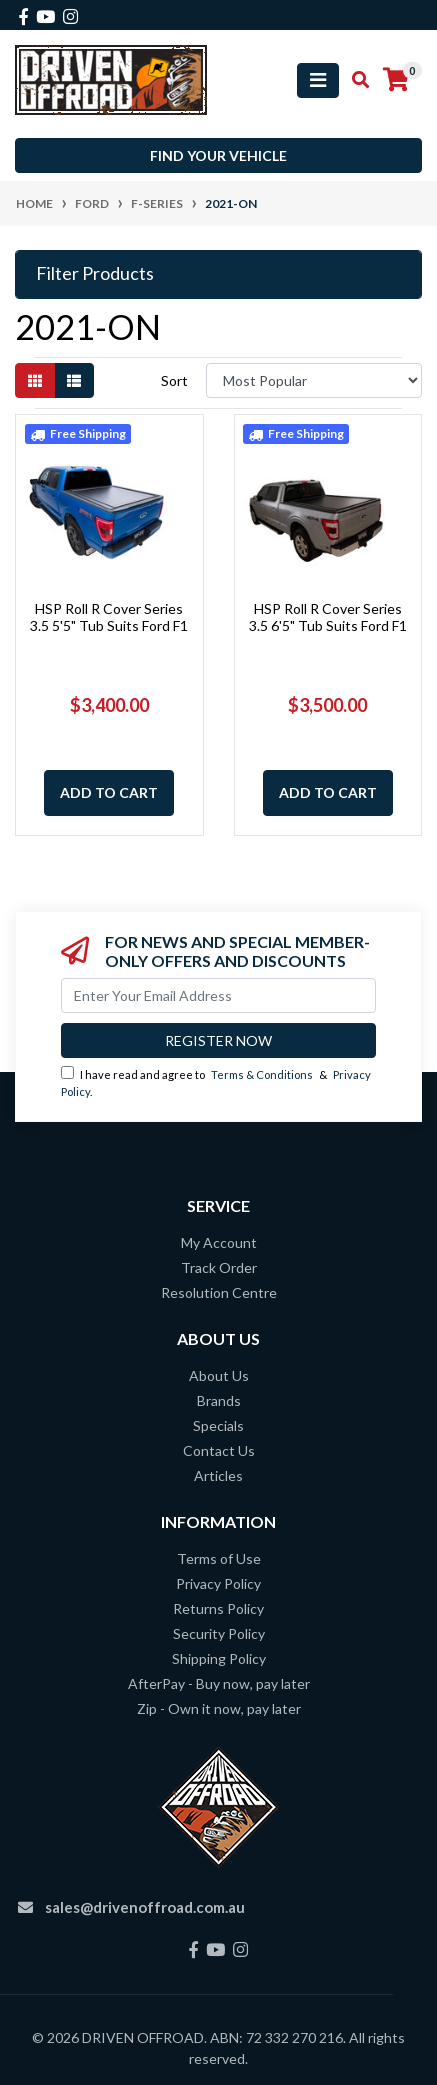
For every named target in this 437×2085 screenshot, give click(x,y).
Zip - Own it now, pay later (219, 1708)
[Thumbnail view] (35, 380)
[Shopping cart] (396, 80)
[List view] (74, 380)
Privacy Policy (218, 1583)
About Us (219, 1375)
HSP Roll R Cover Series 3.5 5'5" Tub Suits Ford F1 (109, 617)
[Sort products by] (314, 380)
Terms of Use (219, 1558)
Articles (218, 1475)
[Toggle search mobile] (354, 80)
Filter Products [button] (95, 273)
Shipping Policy (219, 1658)
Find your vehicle (218, 155)
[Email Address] (218, 995)
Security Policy (219, 1633)
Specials (218, 1425)
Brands (219, 1400)
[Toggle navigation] (318, 80)
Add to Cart (109, 792)
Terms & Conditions (262, 1074)
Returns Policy (218, 1608)
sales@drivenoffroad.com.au (145, 1907)
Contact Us (219, 1450)
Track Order (219, 1267)
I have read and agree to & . (216, 1082)
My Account (219, 1242)
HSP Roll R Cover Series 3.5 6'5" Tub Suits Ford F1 (328, 617)
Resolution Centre (219, 1292)
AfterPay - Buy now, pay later (219, 1683)
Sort (174, 380)
